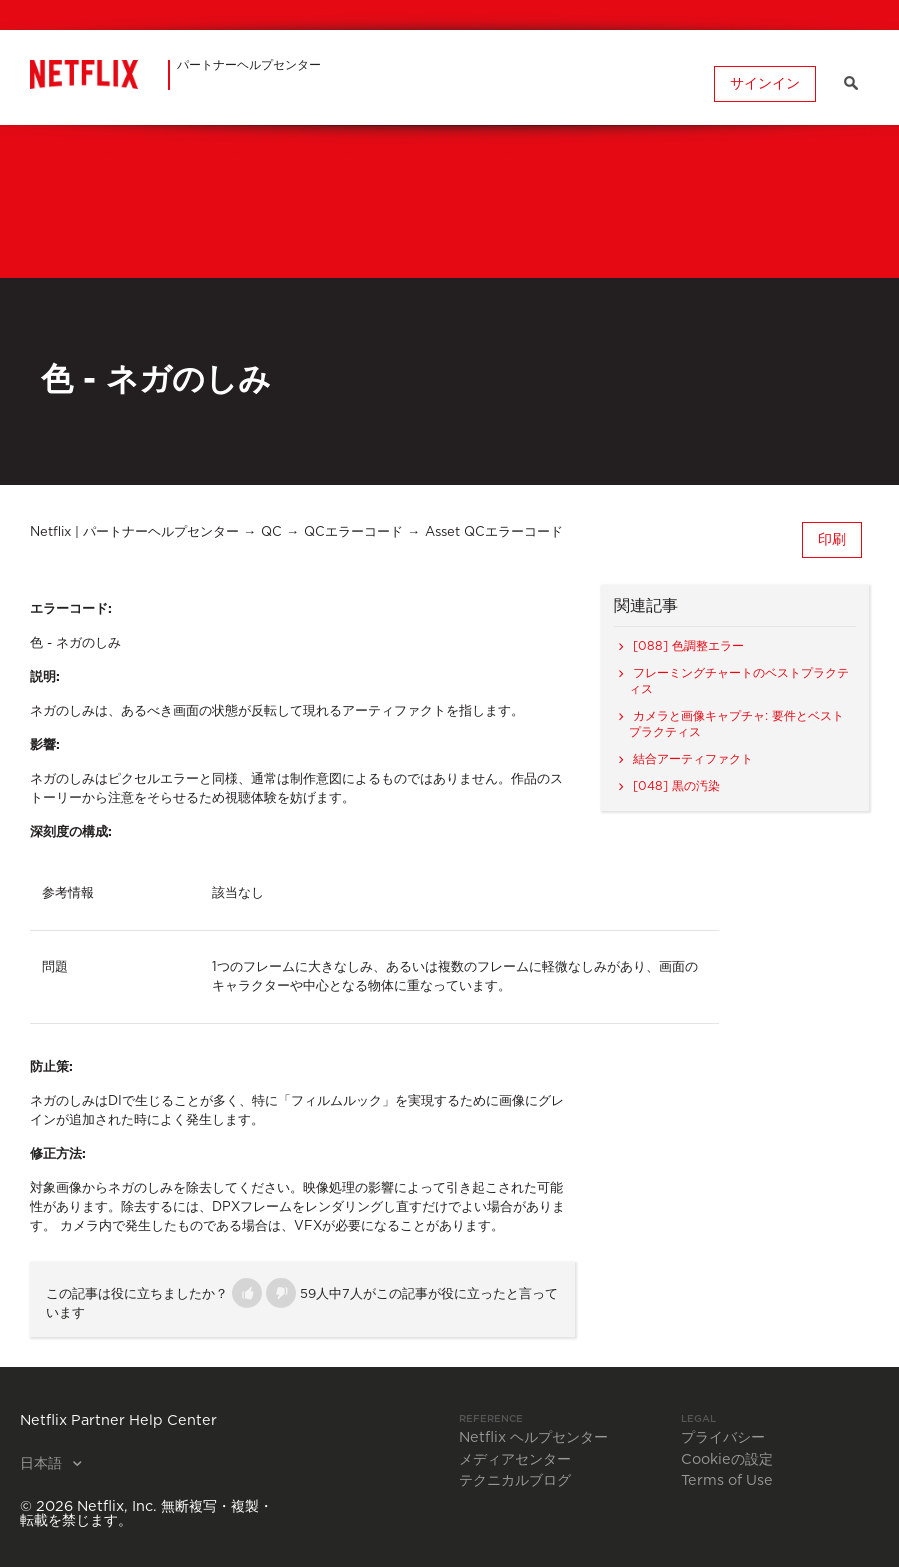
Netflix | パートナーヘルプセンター (134, 532)
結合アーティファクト (693, 759)
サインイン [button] (764, 83)
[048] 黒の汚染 (676, 786)
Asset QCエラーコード (494, 532)
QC (271, 532)
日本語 (43, 1464)
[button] (247, 1293)
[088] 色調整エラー (688, 646)
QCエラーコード (353, 532)
